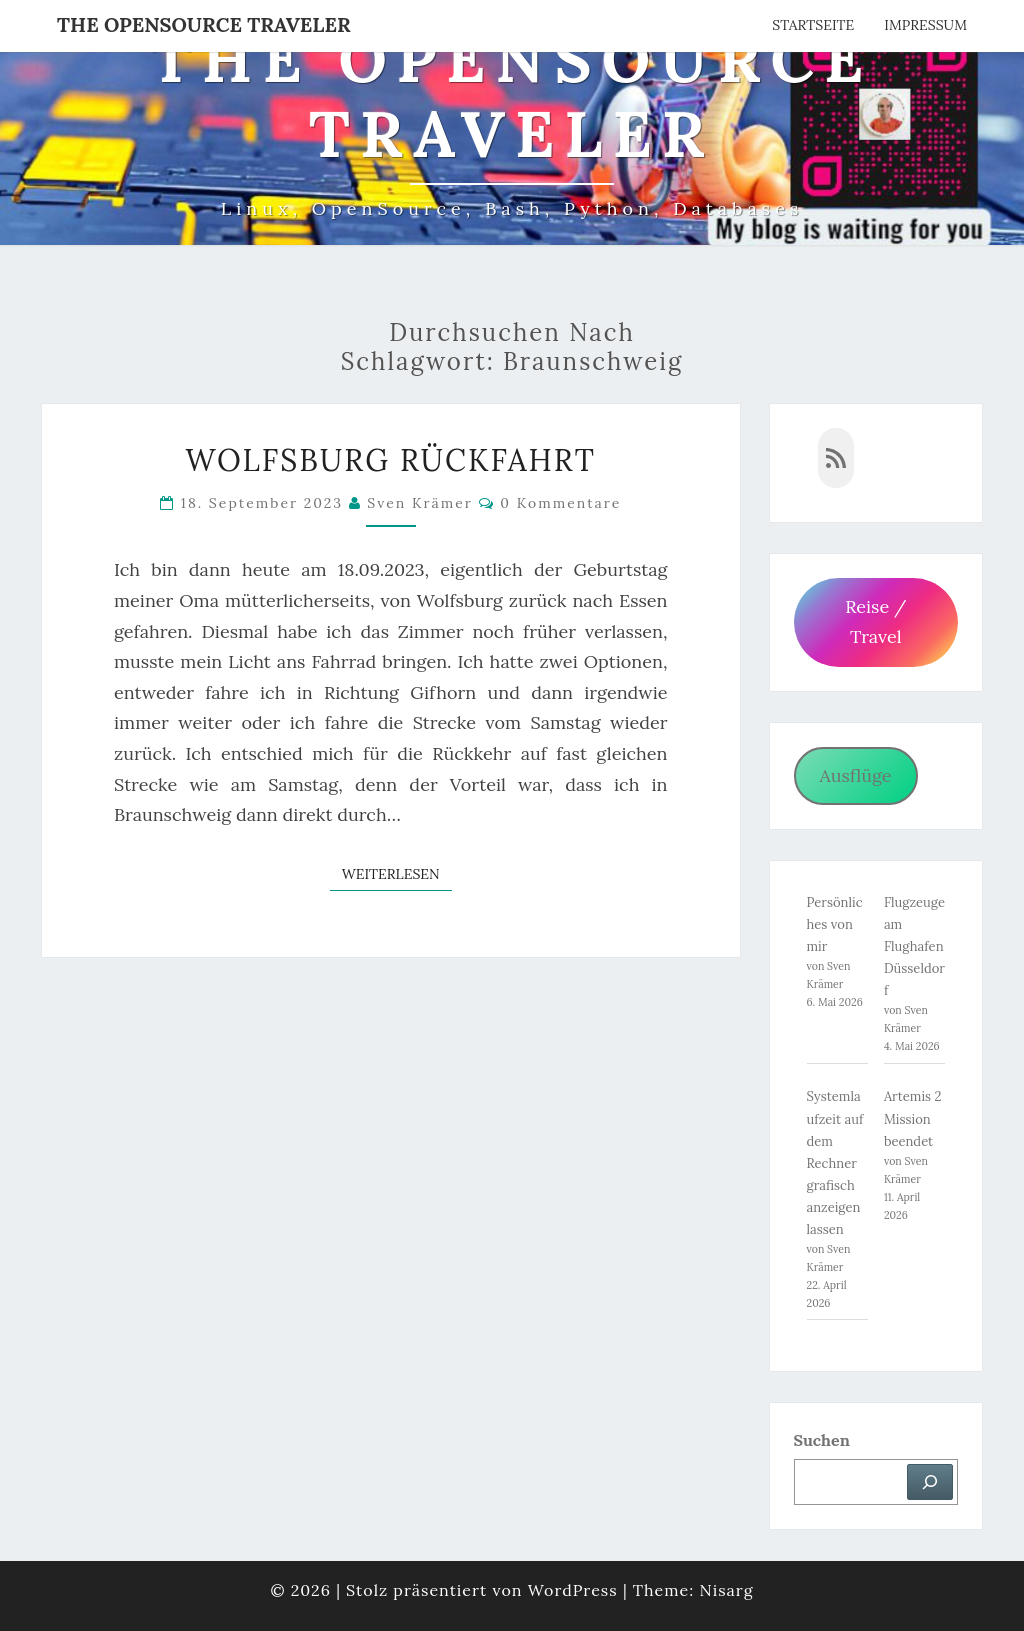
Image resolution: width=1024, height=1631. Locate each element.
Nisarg (726, 1590)
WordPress (573, 1590)
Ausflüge (855, 775)
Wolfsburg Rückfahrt (391, 460)
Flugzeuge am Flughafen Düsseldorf (914, 946)
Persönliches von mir (835, 924)
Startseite (813, 25)
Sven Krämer (420, 503)
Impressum (925, 25)
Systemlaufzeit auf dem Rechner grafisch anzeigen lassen (835, 1163)
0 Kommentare (560, 503)
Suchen (822, 1440)
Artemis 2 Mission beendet (913, 1118)
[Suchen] (930, 1482)
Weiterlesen (397, 873)
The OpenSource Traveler (204, 24)
